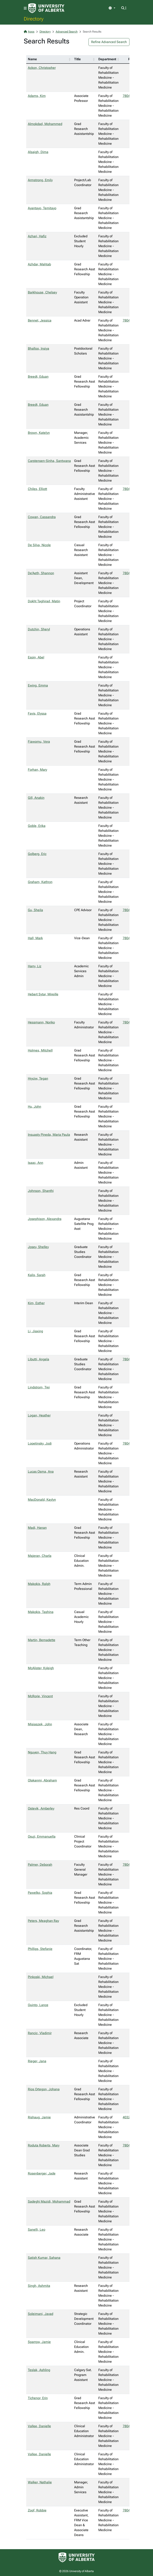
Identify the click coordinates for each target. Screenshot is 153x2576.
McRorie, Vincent (40, 1696)
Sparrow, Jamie (39, 2342)
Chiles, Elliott (37, 489)
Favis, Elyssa (37, 713)
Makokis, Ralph (39, 1584)
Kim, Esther (36, 1303)
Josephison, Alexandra (44, 1219)
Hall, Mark (35, 938)
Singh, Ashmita (39, 2286)
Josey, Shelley (38, 1247)
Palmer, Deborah (40, 1865)
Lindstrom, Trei (39, 1387)
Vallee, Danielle (39, 2426)
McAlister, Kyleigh (41, 1668)
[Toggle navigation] (25, 8)
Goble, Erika (36, 826)
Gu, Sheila (35, 910)
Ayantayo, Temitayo (42, 208)
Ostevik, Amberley (41, 1808)
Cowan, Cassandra (42, 517)
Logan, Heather (39, 1415)
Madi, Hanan (37, 1528)
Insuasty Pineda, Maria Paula (49, 1135)
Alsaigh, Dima (38, 152)
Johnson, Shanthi (41, 1191)
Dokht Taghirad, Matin (44, 601)
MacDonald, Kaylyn (42, 1500)
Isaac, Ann (35, 1163)
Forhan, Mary (37, 770)
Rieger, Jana (37, 2061)
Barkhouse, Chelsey (42, 292)
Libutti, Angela (38, 1359)
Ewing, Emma (38, 685)
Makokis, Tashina (40, 1612)
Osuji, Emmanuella (42, 1836)
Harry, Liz (34, 966)
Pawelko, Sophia (40, 1893)
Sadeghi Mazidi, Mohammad (49, 2201)
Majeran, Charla (39, 1556)
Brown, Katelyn (39, 433)
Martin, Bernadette (41, 1640)
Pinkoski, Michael (40, 1977)
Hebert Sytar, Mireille (43, 994)
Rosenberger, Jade (42, 2173)
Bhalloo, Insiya (38, 348)
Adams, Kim (37, 96)
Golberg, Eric (37, 854)
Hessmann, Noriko (41, 1022)
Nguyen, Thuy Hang (42, 1752)
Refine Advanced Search (109, 42)
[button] (69, 59)
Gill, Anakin (36, 798)
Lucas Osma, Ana (41, 1471)
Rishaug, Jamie (39, 2117)
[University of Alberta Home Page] (46, 8)
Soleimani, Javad (40, 2314)
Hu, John (34, 1106)
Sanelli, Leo (36, 2230)
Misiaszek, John (40, 1724)
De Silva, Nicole (39, 545)
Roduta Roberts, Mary (43, 2145)
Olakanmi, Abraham (42, 1780)
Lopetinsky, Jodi (40, 1443)
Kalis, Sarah (36, 1275)
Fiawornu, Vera (39, 741)
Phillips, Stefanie (40, 1949)
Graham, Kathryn (40, 882)
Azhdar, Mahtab (39, 264)
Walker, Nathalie (40, 2482)
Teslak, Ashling (39, 2370)
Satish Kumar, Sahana (44, 2258)
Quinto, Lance (38, 2005)
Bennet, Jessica (39, 320)
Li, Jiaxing (35, 1331)
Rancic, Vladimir (40, 2033)
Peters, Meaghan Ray (43, 1921)
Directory (33, 18)
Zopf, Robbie (37, 2510)
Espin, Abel (36, 657)
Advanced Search (67, 31)
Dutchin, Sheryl (39, 629)
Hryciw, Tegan (38, 1078)
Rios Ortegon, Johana (44, 2089)
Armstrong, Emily (40, 180)
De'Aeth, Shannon (41, 573)
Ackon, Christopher (42, 68)
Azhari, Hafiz (37, 236)
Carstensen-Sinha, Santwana (49, 461)
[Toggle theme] (112, 8)
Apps (29, 31)
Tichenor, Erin (38, 2398)
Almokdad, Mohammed (45, 124)
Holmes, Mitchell (40, 1050)
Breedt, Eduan (38, 377)
